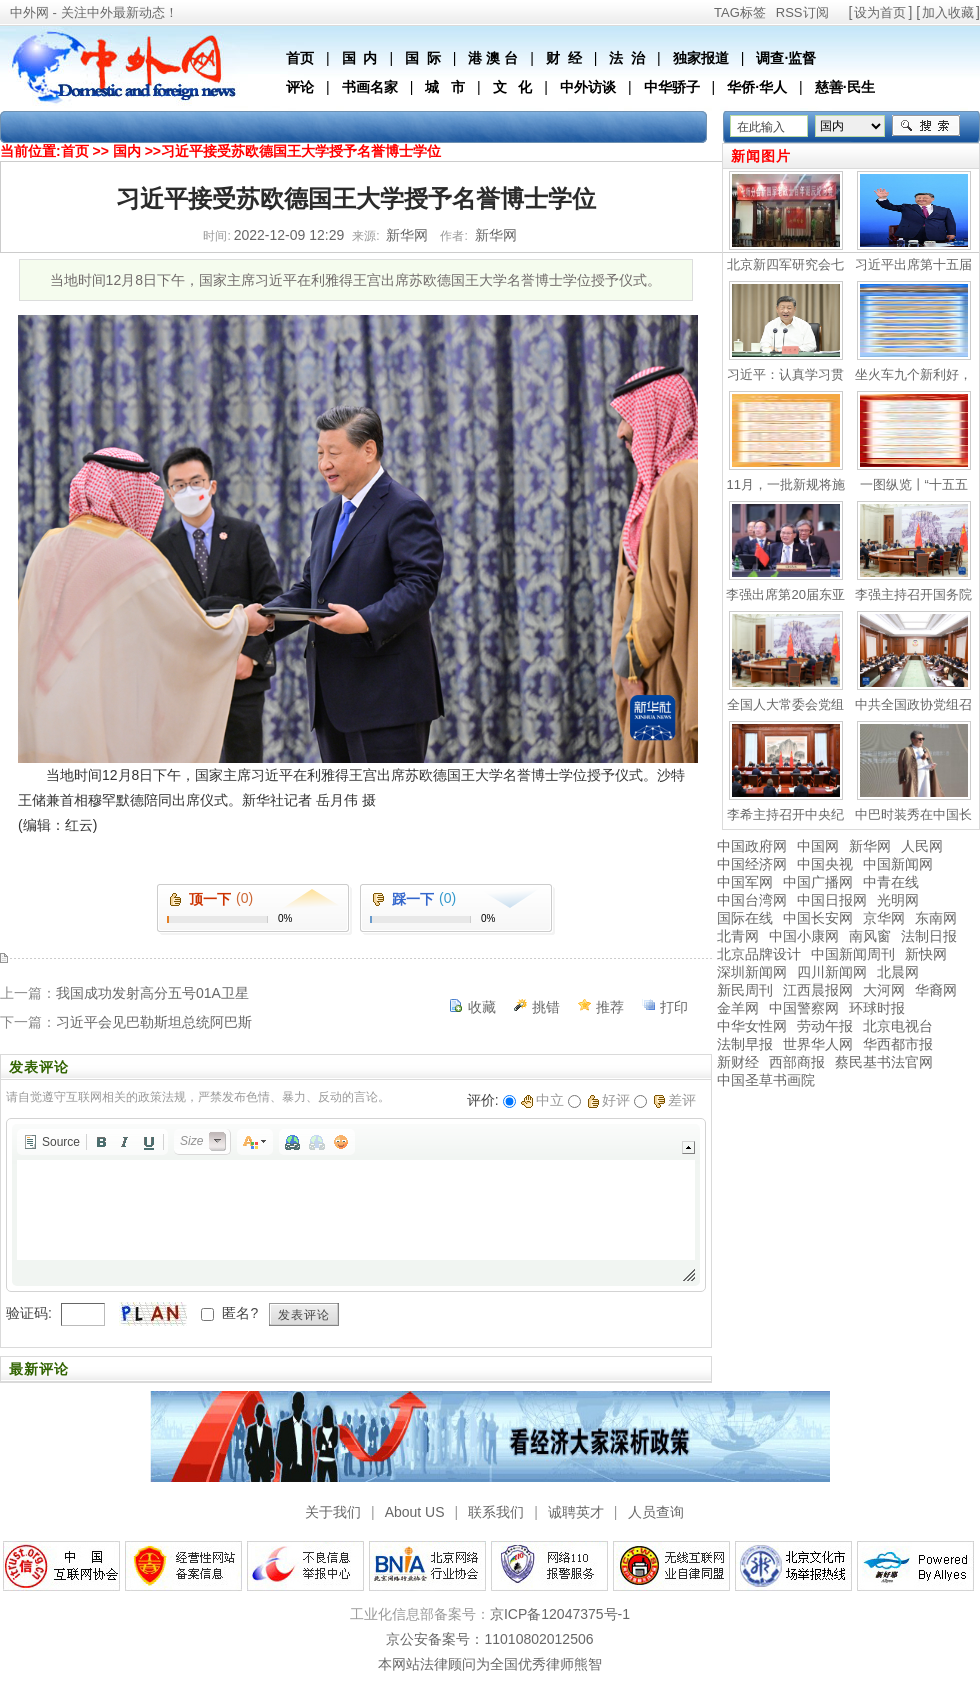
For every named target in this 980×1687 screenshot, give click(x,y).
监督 (802, 58)
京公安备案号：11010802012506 (489, 1639)
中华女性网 (752, 1026)
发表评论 (304, 1315)
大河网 (884, 990)
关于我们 (333, 1512)
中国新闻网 (898, 864)
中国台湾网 (752, 900)
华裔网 (936, 990)
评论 (300, 87)
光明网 (898, 900)
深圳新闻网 (752, 972)
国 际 (423, 58)
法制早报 (745, 1044)
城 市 (445, 87)
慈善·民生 (845, 87)
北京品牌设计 (759, 954)
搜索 (926, 126)
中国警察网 (804, 1008)
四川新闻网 (832, 972)
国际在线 (745, 918)
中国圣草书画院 (766, 1080)
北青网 (738, 936)
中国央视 (825, 864)
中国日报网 (832, 900)
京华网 (884, 918)
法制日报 (929, 936)
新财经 (738, 1062)
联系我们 (496, 1512)
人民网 (922, 846)
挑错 (546, 1007)
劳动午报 (825, 1026)
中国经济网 (752, 864)
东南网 (936, 918)
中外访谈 (588, 87)
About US (415, 1512)
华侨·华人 (757, 87)
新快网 (926, 954)
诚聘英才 (576, 1512)
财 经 (564, 58)
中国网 (818, 846)
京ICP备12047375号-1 (560, 1614)
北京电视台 (898, 1026)
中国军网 (745, 882)
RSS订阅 (802, 12)
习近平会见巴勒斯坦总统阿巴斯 (154, 1022)
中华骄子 (672, 87)
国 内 (360, 58)
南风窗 (870, 936)
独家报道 (701, 58)
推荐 (610, 1007)
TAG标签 (740, 12)
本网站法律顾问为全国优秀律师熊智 (490, 1664)
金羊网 (738, 1008)
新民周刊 (745, 990)
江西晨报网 (818, 990)
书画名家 (370, 87)
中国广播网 (818, 882)
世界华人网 (818, 1044)
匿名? (240, 1313)
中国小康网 (804, 936)
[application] (356, 1205)
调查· (772, 58)
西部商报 (797, 1062)
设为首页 (880, 12)
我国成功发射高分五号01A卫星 (152, 993)
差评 (674, 1100)
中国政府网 (752, 846)
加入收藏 (948, 12)
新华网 (870, 846)
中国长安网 (818, 918)
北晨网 (898, 972)
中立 (542, 1100)
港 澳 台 (493, 58)
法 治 (627, 58)
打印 (674, 1007)
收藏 (482, 1007)
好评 (608, 1100)
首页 (300, 58)
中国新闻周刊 (853, 954)
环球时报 (877, 1008)
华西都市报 (898, 1044)
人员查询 (656, 1512)
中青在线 (891, 882)
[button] (51, 1142)
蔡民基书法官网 (884, 1062)
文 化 (513, 87)
